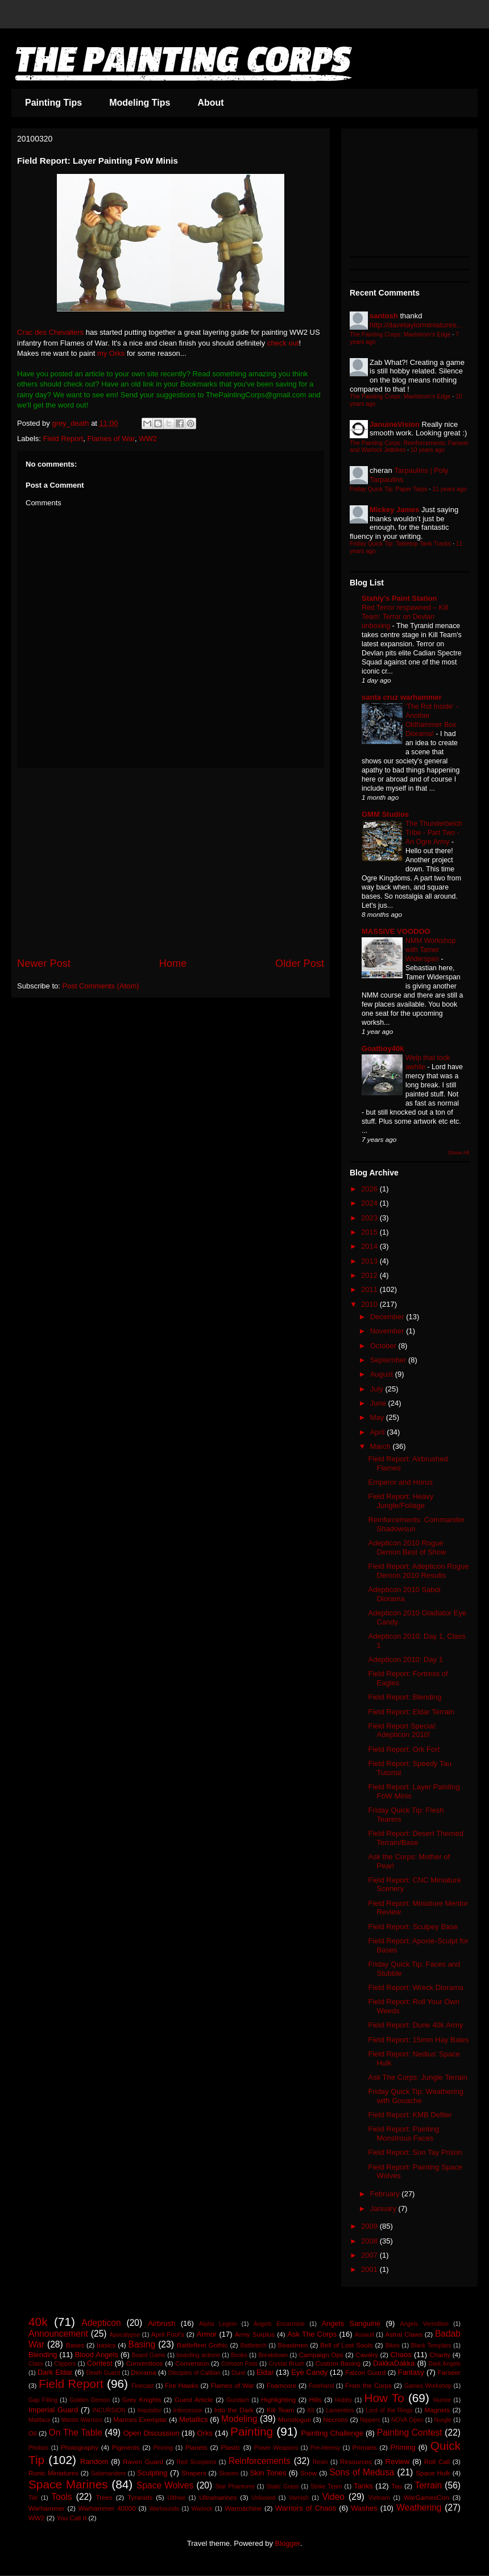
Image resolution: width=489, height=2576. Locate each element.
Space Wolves (164, 2485)
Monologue (294, 2419)
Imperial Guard (53, 2409)
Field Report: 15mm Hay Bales (418, 2039)
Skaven (229, 2473)
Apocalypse (124, 2335)
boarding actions (198, 2355)
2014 (370, 1246)
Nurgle (443, 2420)
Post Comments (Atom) (101, 986)
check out (283, 343)
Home (173, 963)
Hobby (343, 2400)
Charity (439, 2354)
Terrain (428, 2485)
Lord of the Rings (389, 2410)
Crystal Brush (286, 2364)
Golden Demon (89, 2400)
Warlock (202, 2509)
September (389, 1360)
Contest (100, 2363)
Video (333, 2497)
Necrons (335, 2419)
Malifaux (39, 2420)
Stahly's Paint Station (399, 598)
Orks (204, 2433)
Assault (364, 2335)
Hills (315, 2399)
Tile (33, 2498)
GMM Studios (385, 814)
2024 (370, 1203)
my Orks (111, 353)
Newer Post (44, 963)
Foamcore (282, 2385)
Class (35, 2364)
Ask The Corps (312, 2334)
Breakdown (273, 2355)
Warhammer (46, 2508)
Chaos (401, 2354)
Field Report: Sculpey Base (413, 1926)
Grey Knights (141, 2399)
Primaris (365, 2447)
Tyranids (139, 2497)
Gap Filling (42, 2400)
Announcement (58, 2333)
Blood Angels (96, 2354)
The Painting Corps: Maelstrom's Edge (400, 334)
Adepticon (101, 2323)
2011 (370, 1289)
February (386, 2193)
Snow (308, 2473)
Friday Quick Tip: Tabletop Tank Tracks (400, 544)
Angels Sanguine (350, 2323)
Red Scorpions (197, 2462)
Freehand (321, 2386)
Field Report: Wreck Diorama (415, 1987)
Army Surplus (255, 2334)
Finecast (142, 2386)
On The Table (75, 2432)
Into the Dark (234, 2409)
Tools (61, 2497)
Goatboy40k (383, 1048)
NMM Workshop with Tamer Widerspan (430, 950)
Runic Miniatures (53, 2473)
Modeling (239, 2419)
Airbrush (161, 2323)
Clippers (65, 2364)
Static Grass (282, 2486)
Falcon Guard (365, 2372)
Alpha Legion (218, 2324)
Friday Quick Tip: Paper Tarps (389, 489)
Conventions (144, 2363)
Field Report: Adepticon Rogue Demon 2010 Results (418, 1571)
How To (384, 2397)
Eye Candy (309, 2372)
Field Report (63, 438)
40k (38, 2321)
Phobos (38, 2448)
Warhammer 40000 (107, 2508)
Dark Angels (445, 2364)
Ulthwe (176, 2498)
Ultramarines (218, 2497)
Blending (42, 2354)
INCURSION (109, 2410)
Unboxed (264, 2498)
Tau (396, 2486)
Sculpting (152, 2473)
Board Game (148, 2355)
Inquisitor (149, 2410)
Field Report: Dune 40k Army (415, 2025)
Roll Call (437, 2461)
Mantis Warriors (82, 2420)
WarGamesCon (426, 2497)
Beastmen (293, 2345)
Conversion (192, 2363)
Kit (310, 2410)
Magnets (437, 2409)
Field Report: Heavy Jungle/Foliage (400, 1501)
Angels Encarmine (279, 2324)
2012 (370, 1275)
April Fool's (167, 2334)
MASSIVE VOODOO (396, 931)
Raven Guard (143, 2461)
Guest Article (194, 2399)
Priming (403, 2447)
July (378, 1389)
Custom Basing (338, 2363)
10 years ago (428, 450)
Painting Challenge (332, 2433)
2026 (370, 1189)
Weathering (418, 2507)
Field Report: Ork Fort (404, 1749)
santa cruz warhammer (402, 697)
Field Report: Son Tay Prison (415, 2152)
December (388, 1316)
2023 (370, 1218)
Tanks (363, 2486)
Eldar (264, 2372)
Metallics (193, 2419)
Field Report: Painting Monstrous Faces (403, 2133)
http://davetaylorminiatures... (416, 325)
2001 (370, 2269)
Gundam (237, 2400)
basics (106, 2345)
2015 (370, 1232)
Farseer (449, 2372)
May (378, 1417)
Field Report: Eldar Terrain (411, 1711)
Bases (75, 2345)
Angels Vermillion (424, 2324)
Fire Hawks (181, 2385)
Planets (196, 2447)
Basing (142, 2344)
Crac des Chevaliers (50, 332)
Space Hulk (433, 2473)
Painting (251, 2431)
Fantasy (411, 2372)
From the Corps (368, 2385)
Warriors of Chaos (305, 2508)
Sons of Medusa (361, 2472)
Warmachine (243, 2508)
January (384, 2208)
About (210, 102)
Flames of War (111, 438)
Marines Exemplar (140, 2419)
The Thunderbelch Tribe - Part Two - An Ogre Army (433, 833)
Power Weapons (276, 2448)
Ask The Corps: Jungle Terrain (417, 2077)
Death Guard (103, 2373)
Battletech (254, 2345)
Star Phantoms (235, 2486)
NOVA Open (407, 2420)
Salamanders (108, 2473)
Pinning (163, 2448)
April (378, 1432)
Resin (320, 2462)
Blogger (287, 2543)
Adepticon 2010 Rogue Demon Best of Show (407, 1547)
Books (239, 2355)
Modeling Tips (139, 102)
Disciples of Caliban (194, 2373)
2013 (370, 1261)
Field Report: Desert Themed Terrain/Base (415, 1838)
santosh (384, 315)
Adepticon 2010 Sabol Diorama (404, 1594)
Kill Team (280, 2409)
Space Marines (68, 2484)
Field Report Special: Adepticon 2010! (402, 1730)
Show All (458, 1152)
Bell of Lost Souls (346, 2345)
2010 (370, 1304)
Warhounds (164, 2509)
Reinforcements (260, 2461)
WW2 (148, 438)
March (381, 1446)
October (384, 1345)
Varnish (298, 2498)
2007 (370, 2255)
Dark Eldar (55, 2372)
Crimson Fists (239, 2364)
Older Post (299, 963)
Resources (356, 2461)
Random (94, 2461)
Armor (207, 2334)
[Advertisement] (170, 862)
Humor (442, 2400)
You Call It (71, 2517)
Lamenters (340, 2410)
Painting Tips (53, 102)
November (388, 1331)
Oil (32, 2433)
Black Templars (431, 2345)
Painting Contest (409, 2432)
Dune (238, 2373)
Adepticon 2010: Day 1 (405, 1659)
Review (398, 2461)
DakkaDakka (394, 2363)
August (382, 1374)
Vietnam (379, 2498)
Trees (104, 2497)
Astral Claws (403, 2334)
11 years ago (449, 489)
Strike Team (326, 2486)
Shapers (193, 2473)
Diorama (143, 2372)
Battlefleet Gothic (202, 2345)
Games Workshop (427, 2386)
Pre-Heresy (325, 2448)
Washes (364, 2508)
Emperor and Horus (400, 1482)
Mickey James (394, 509)
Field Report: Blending (404, 1697)
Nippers (370, 2420)
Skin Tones (268, 2473)
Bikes (393, 2345)
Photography (79, 2447)
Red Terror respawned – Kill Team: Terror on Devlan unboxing (405, 617)
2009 (370, 2226)
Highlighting (278, 2399)
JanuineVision (395, 424)
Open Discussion (151, 2433)
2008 (370, 2241)
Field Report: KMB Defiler (409, 2114)
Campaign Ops (321, 2354)
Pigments (126, 2447)
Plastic (230, 2447)
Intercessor (187, 2410)
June (379, 1403)
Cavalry (366, 2354)
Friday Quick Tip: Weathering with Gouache (415, 2096)
